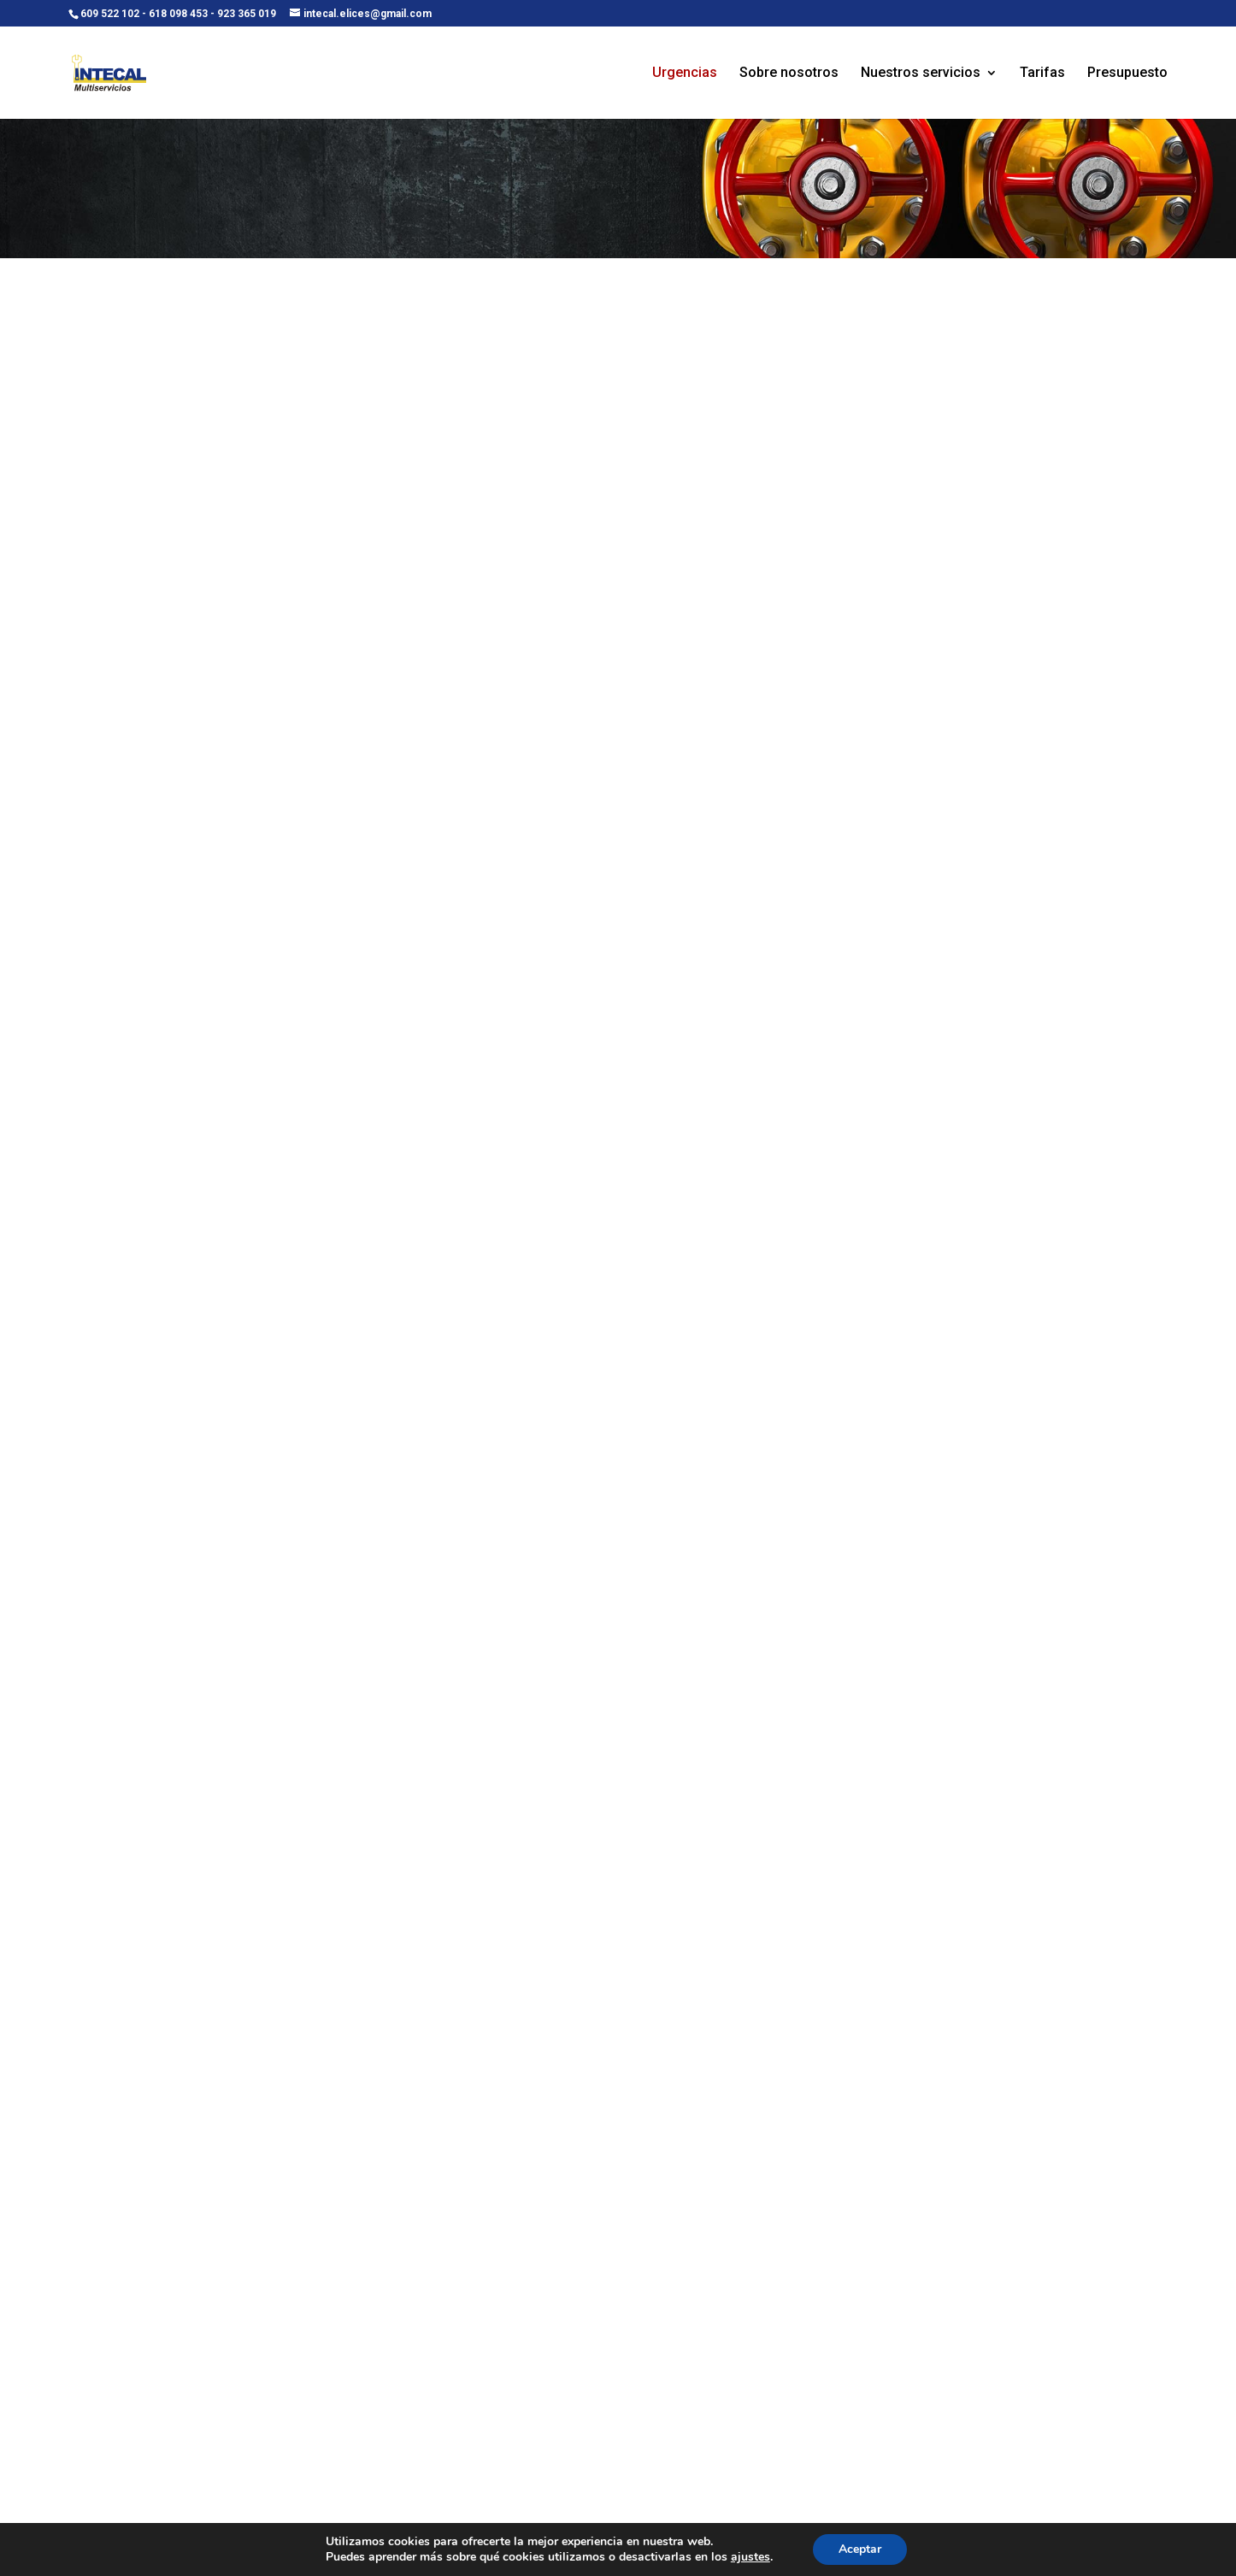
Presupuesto (1127, 73)
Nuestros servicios (920, 73)
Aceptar (860, 2549)
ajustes (750, 2557)
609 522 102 (109, 14)
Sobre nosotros (789, 73)
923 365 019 (246, 14)
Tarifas (1042, 73)
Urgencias (684, 73)
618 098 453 (178, 14)
